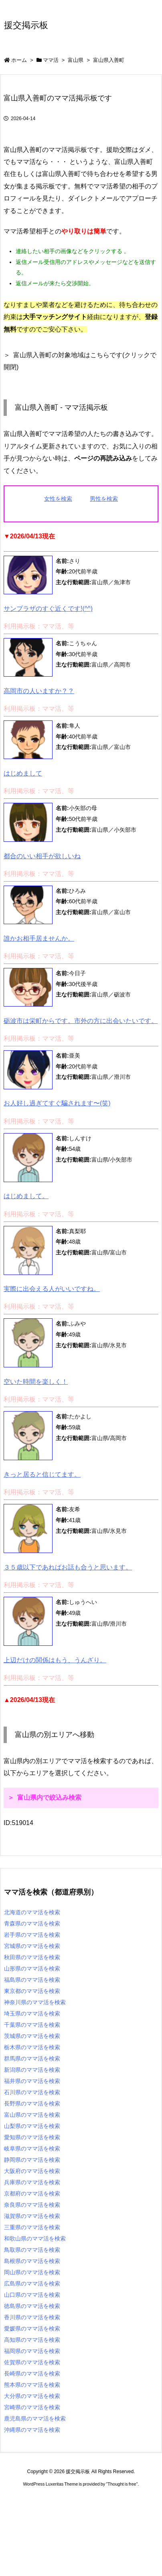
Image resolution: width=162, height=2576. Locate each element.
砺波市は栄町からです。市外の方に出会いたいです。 (81, 1020)
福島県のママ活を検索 (32, 1980)
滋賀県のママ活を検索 (32, 2216)
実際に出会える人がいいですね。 (52, 1288)
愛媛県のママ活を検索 (32, 2328)
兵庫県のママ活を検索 (32, 2182)
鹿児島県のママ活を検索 (35, 2418)
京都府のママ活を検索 (32, 2193)
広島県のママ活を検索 (32, 2283)
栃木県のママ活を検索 (32, 2047)
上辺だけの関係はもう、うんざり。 (55, 1660)
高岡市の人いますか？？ (39, 690)
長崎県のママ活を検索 (32, 2373)
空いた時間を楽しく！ (36, 1381)
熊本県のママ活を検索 (32, 2385)
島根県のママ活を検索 (32, 2261)
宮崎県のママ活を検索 (32, 2407)
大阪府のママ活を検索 (32, 2171)
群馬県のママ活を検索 (32, 2058)
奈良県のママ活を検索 (32, 2205)
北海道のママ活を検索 (32, 1912)
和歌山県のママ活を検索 (35, 2238)
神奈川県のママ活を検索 (35, 2002)
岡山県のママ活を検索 (32, 2272)
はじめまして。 (26, 1196)
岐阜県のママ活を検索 (32, 2148)
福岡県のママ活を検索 (32, 2351)
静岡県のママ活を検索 (32, 2160)
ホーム (19, 60)
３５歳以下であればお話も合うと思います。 (68, 1567)
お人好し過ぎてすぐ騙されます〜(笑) (57, 1103)
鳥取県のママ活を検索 (32, 2250)
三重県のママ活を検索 (32, 2227)
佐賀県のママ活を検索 (32, 2362)
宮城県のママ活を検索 (32, 1946)
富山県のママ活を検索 (32, 2115)
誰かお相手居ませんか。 (39, 938)
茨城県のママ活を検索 (32, 2036)
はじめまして (23, 773)
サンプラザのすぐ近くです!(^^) (48, 608)
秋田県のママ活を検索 (32, 1957)
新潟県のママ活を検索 (32, 2070)
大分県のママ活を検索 (32, 2396)
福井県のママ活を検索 (32, 2081)
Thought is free (121, 2484)
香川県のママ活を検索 (32, 2317)
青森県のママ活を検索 (32, 1923)
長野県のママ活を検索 (32, 2103)
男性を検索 (104, 498)
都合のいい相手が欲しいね (42, 856)
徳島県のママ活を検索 (32, 2306)
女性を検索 (58, 498)
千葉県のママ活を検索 (32, 2025)
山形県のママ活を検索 (32, 1968)
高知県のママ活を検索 (32, 2340)
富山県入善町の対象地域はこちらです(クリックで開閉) (80, 361)
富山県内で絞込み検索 (49, 1797)
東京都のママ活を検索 (32, 1991)
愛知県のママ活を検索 (32, 2137)
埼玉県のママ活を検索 (32, 2013)
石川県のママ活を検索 (32, 2092)
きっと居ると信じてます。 (42, 1474)
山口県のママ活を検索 (32, 2295)
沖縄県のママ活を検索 (32, 2430)
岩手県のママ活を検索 (32, 1934)
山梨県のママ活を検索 (32, 2126)
